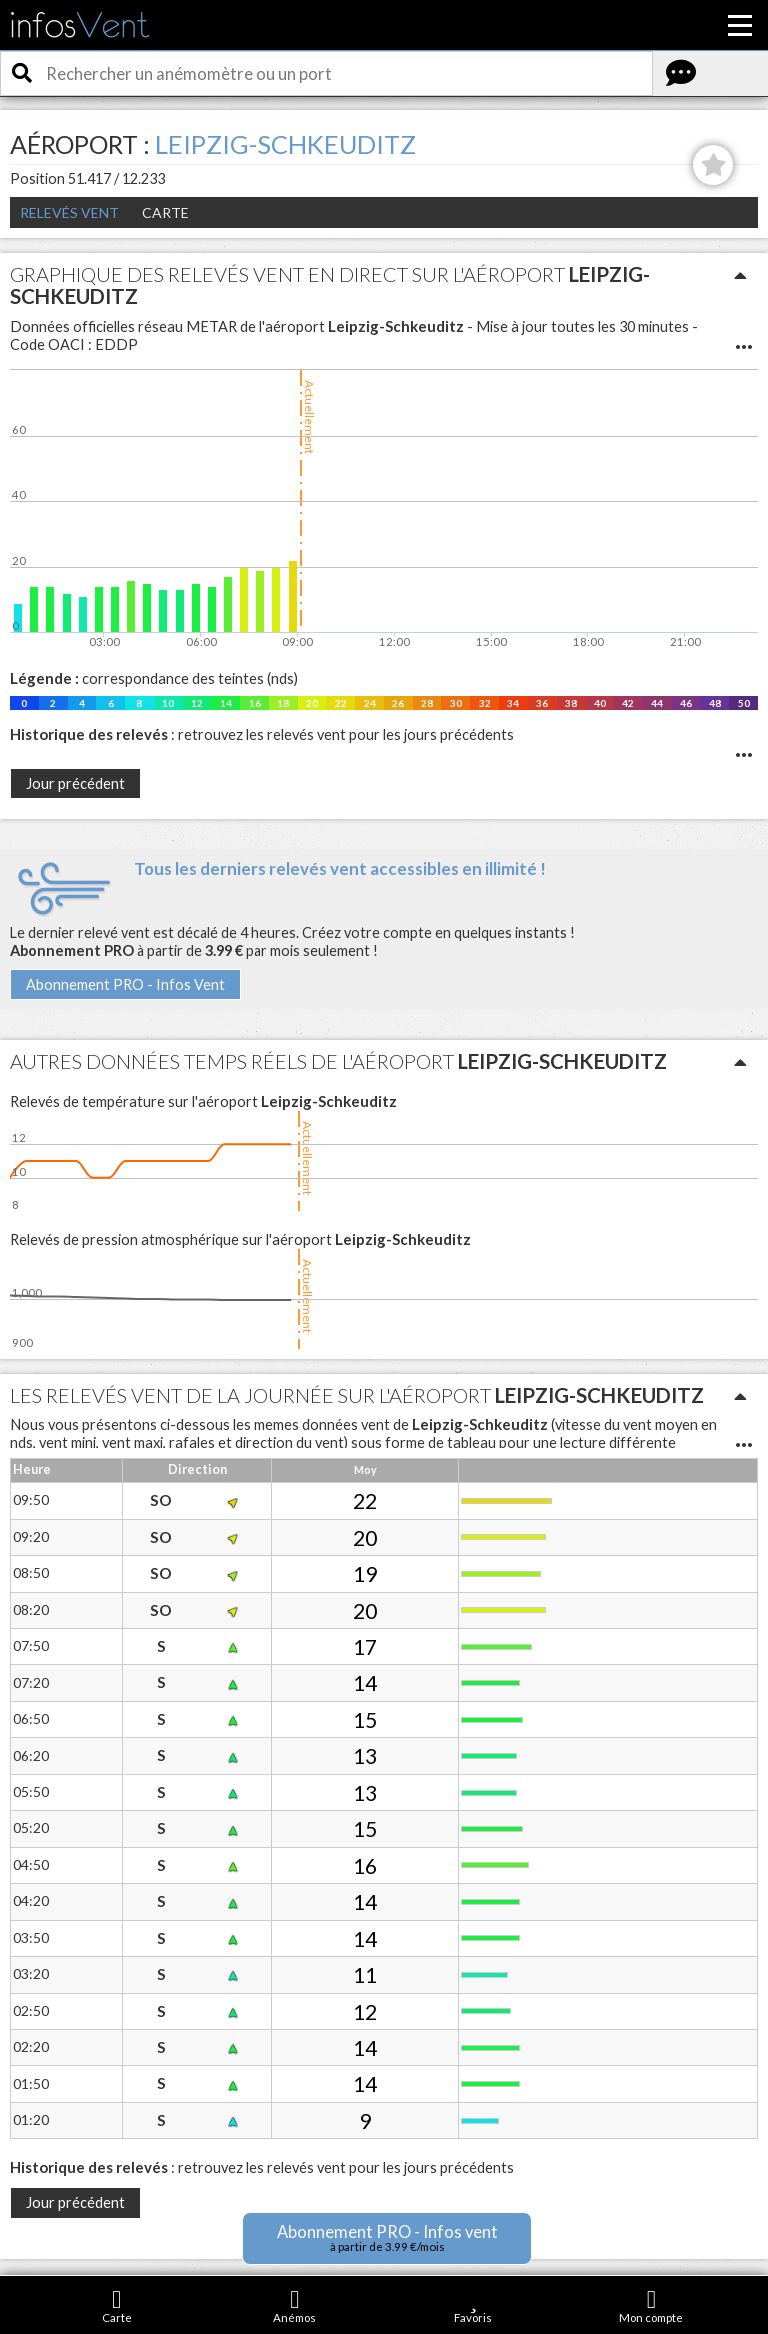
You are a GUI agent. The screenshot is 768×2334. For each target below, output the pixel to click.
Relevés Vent (69, 212)
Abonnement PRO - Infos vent (387, 2237)
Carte (165, 212)
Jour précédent (75, 783)
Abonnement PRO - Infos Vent (125, 984)
